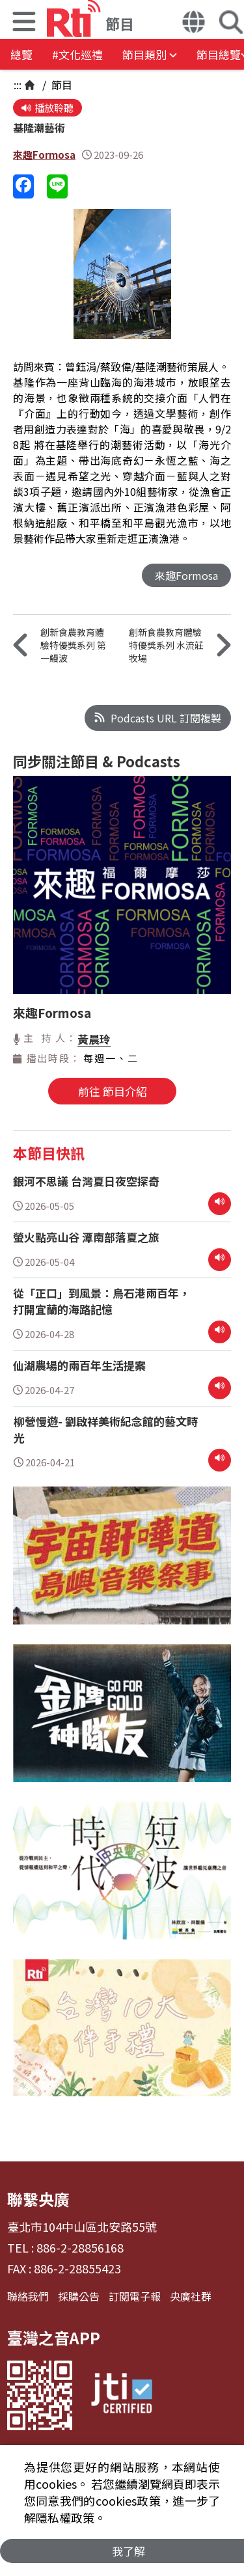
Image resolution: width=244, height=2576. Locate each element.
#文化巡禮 (77, 54)
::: (17, 84)
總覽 (21, 54)
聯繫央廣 (38, 2198)
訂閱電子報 (135, 2296)
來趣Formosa (44, 154)
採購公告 (79, 2296)
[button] (24, 23)
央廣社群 (190, 2296)
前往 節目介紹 (112, 1091)
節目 (60, 84)
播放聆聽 (47, 108)
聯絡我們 (28, 2296)
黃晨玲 (94, 1039)
